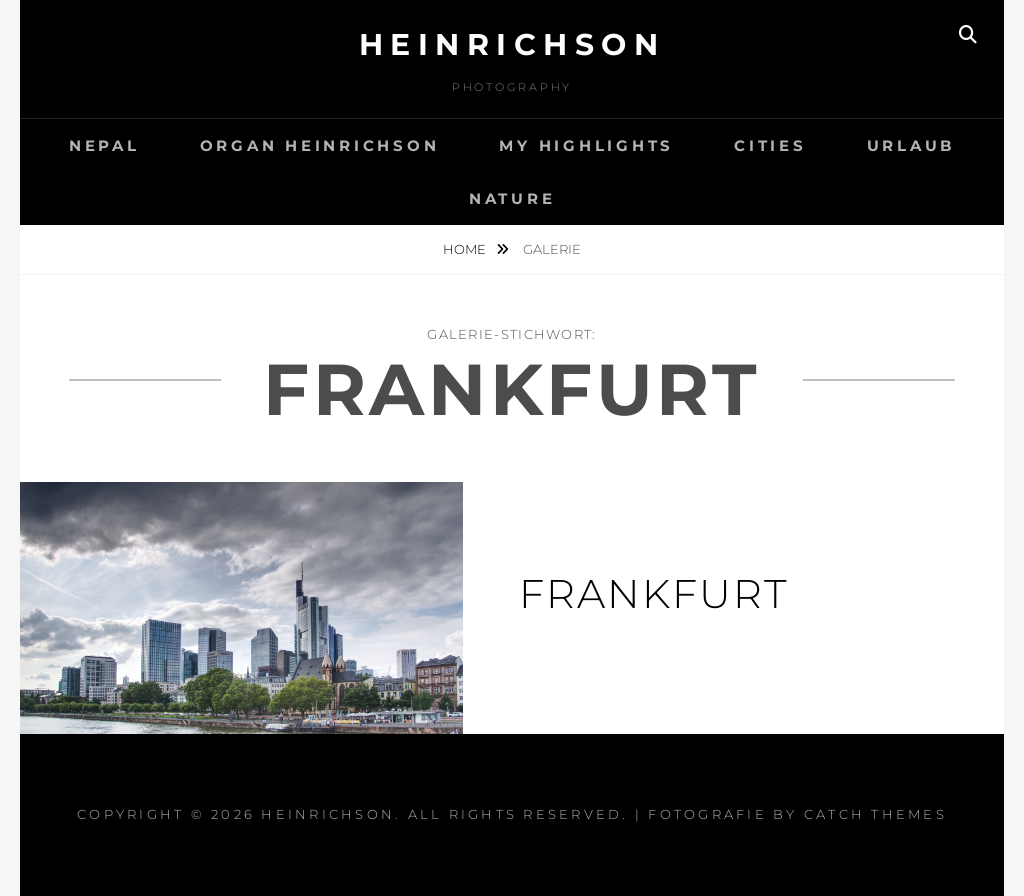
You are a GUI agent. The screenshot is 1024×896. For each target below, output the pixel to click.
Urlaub (911, 145)
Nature (512, 198)
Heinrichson (512, 44)
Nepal (104, 145)
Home (466, 249)
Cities (770, 145)
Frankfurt (654, 593)
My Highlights (586, 145)
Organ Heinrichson (320, 145)
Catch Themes (875, 814)
